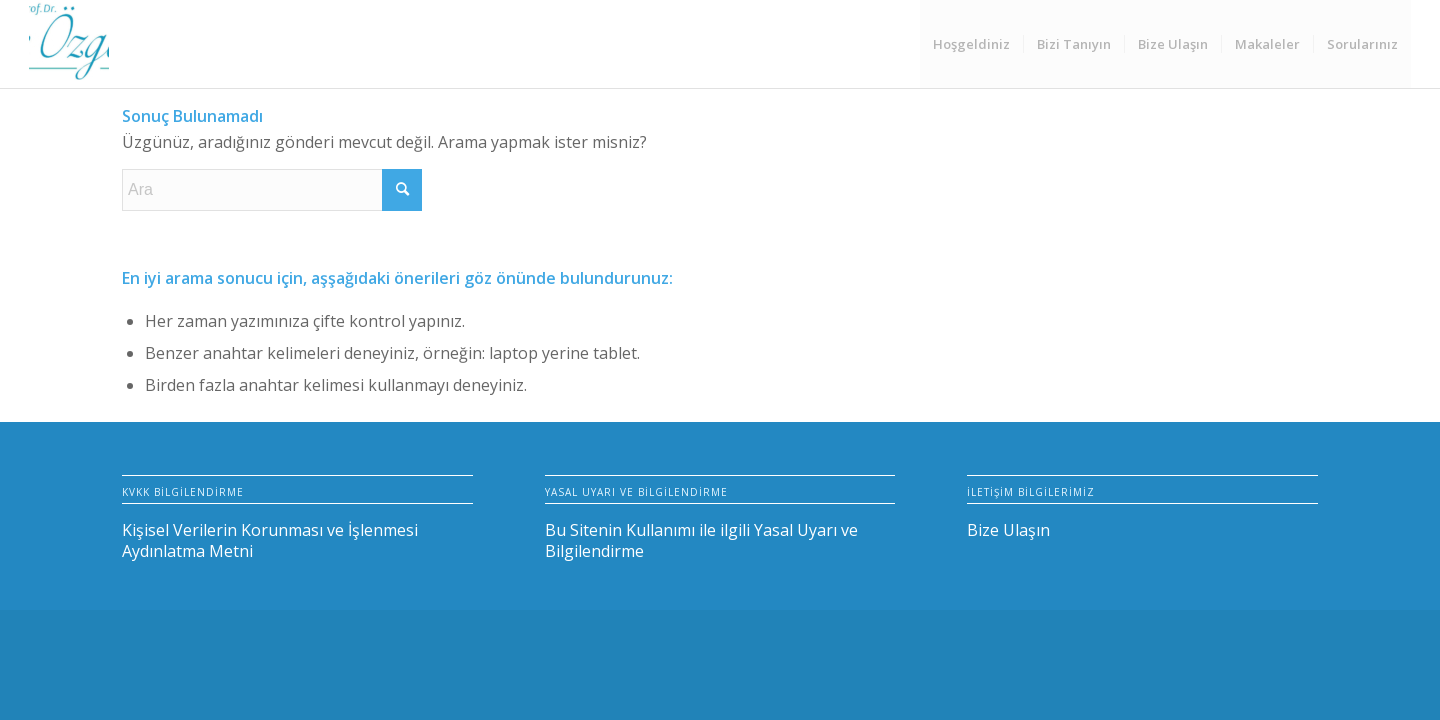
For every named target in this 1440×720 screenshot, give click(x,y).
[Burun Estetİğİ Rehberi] (69, 44)
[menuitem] (971, 44)
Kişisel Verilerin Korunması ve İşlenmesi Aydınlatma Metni (270, 540)
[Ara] (272, 190)
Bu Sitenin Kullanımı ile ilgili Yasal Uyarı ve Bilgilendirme (701, 540)
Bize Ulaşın (1008, 530)
